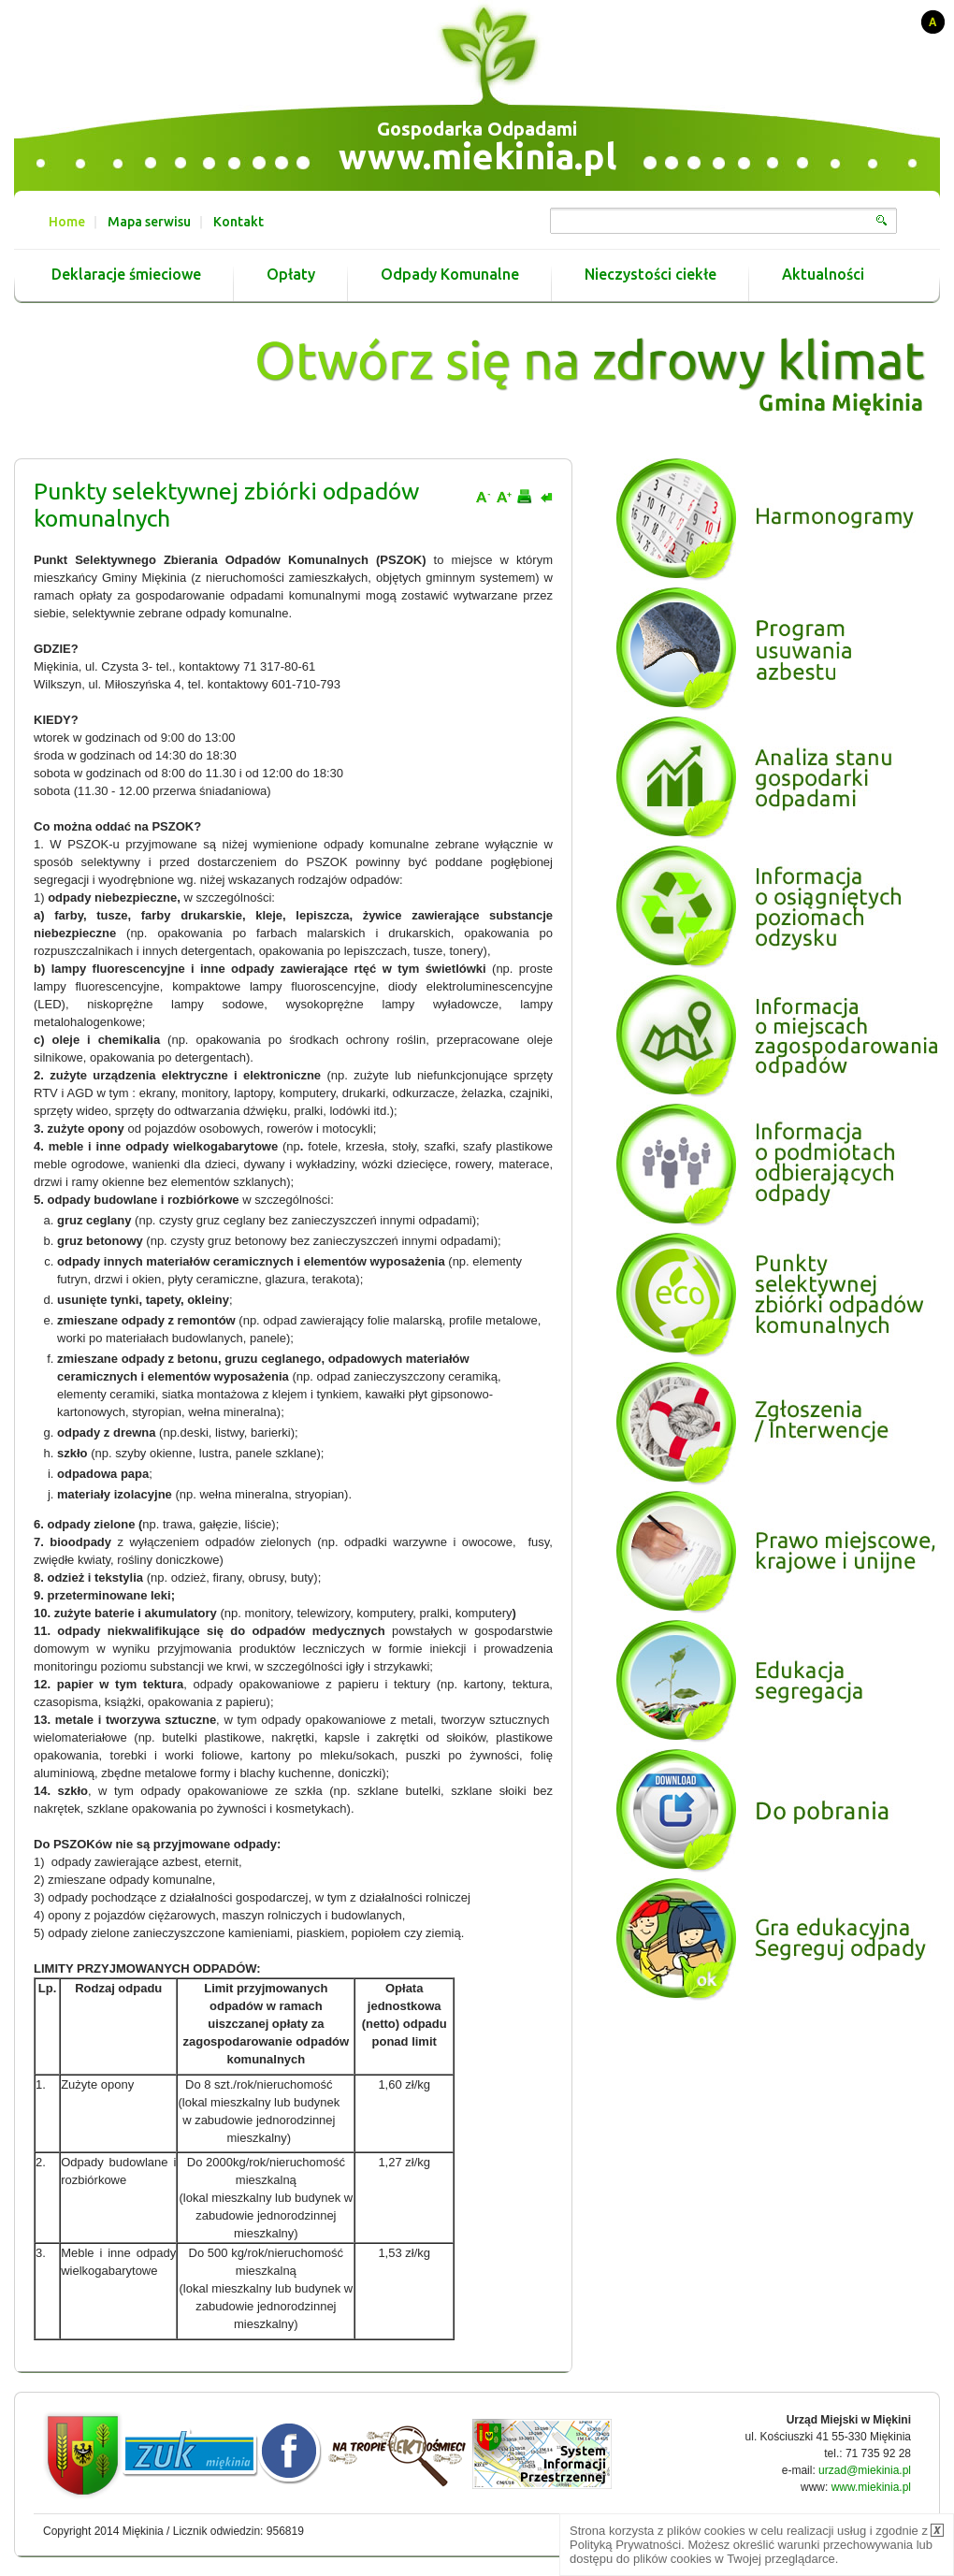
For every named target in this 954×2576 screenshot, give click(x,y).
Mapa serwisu (149, 221)
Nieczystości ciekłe (650, 274)
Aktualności (823, 274)
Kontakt (238, 221)
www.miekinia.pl (477, 156)
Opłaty (291, 274)
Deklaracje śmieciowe (126, 274)
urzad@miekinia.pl (864, 2470)
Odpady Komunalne (450, 274)
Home (67, 221)
